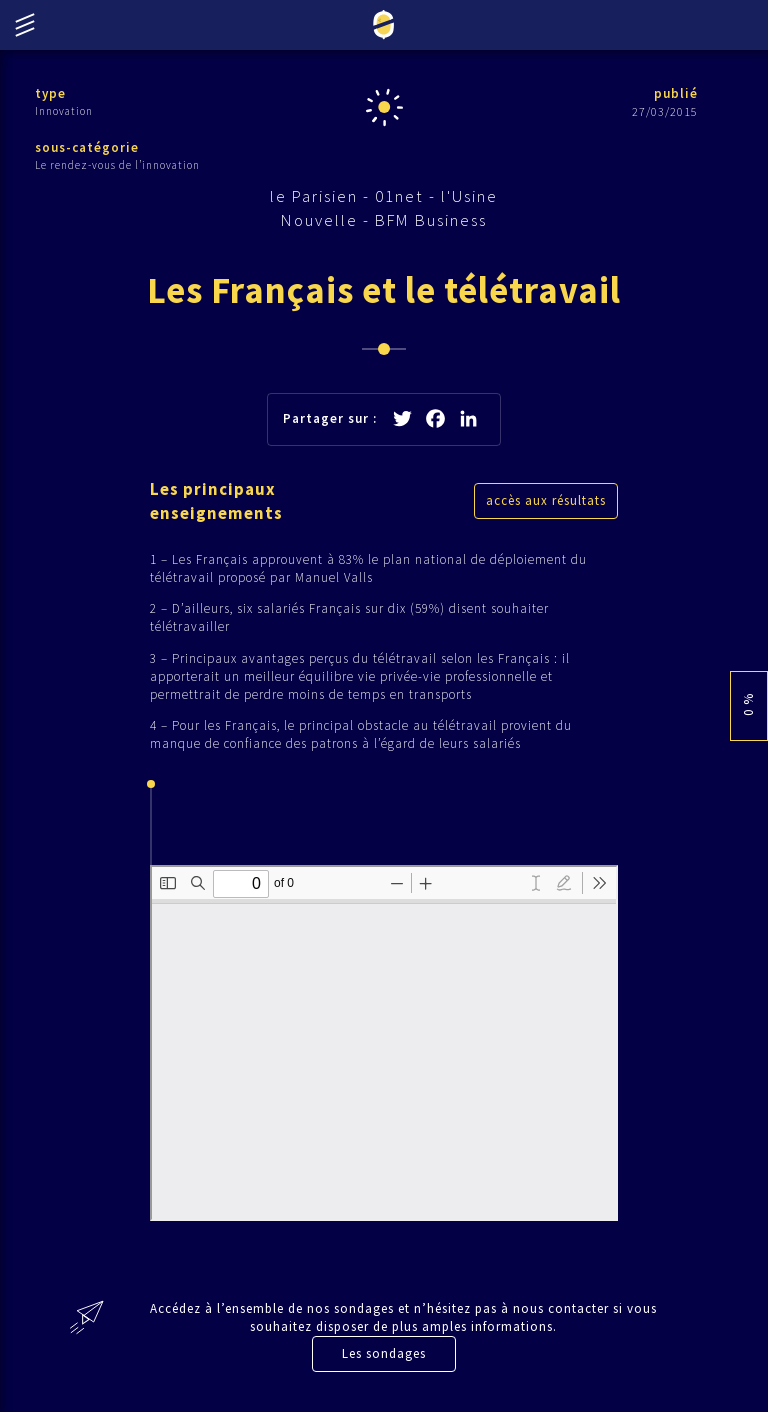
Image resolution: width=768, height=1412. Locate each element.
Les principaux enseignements (216, 501)
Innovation (64, 111)
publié (676, 93)
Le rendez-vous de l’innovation (117, 165)
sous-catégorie (87, 147)
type (50, 93)
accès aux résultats (546, 500)
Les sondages (384, 1353)
